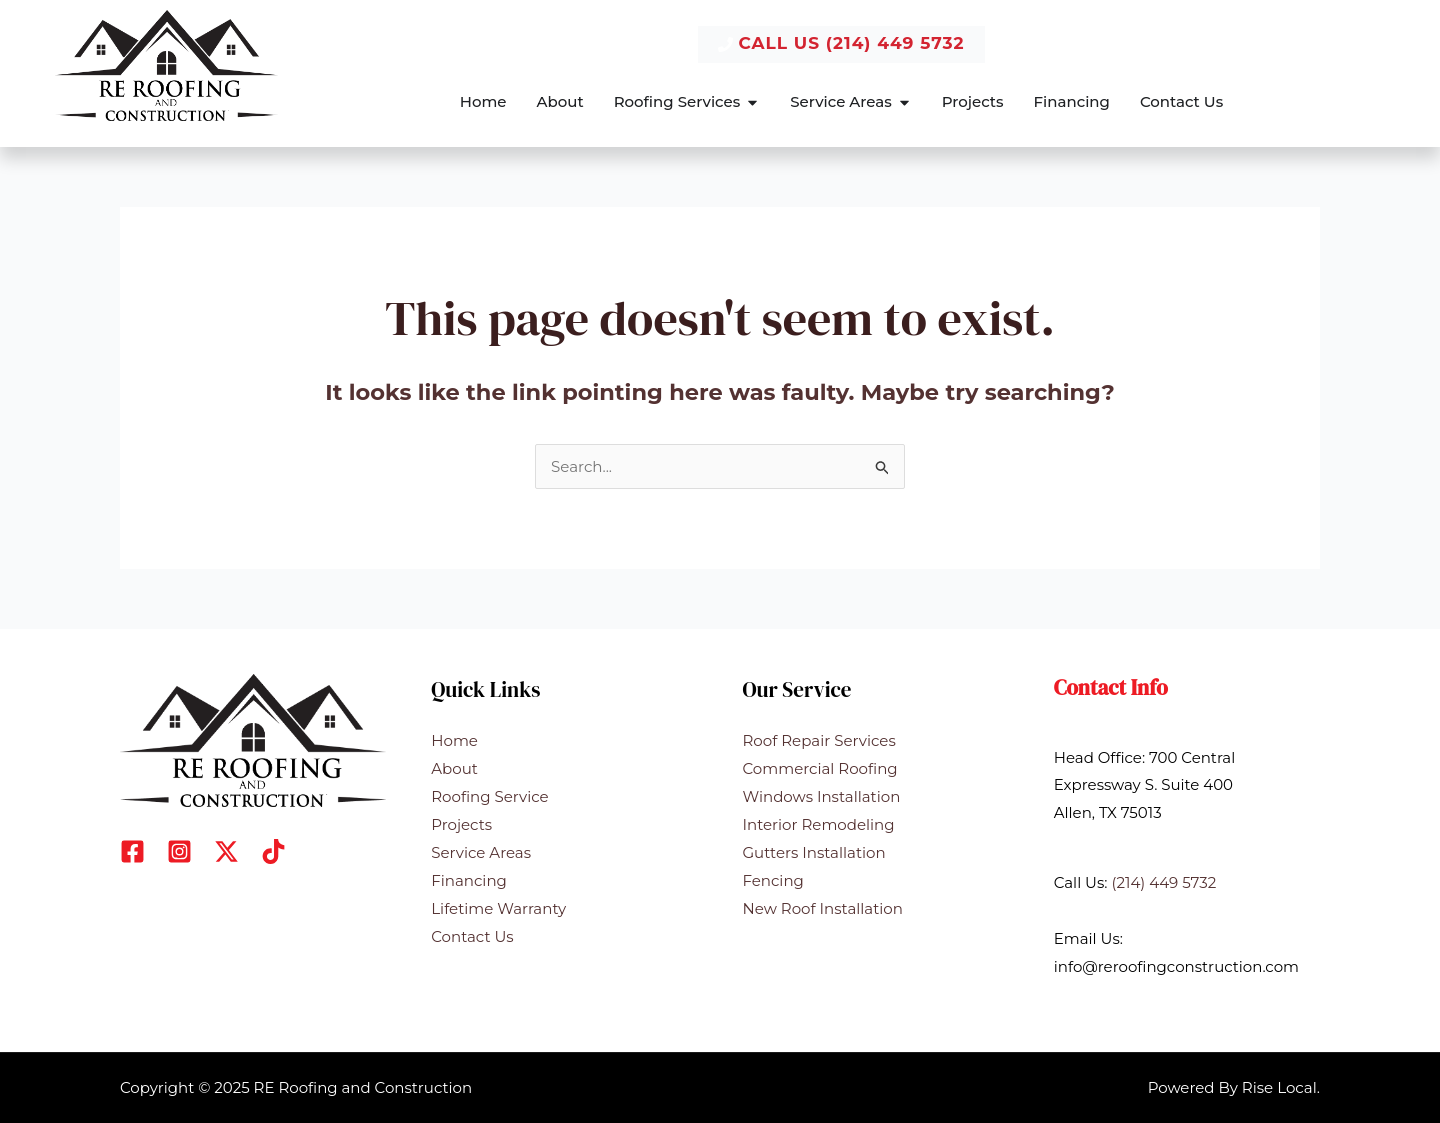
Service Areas (481, 851)
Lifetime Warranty (498, 907)
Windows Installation (822, 795)
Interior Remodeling (819, 823)
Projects (461, 823)
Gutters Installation (814, 851)
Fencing (773, 879)
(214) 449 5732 (1163, 882)
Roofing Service (489, 795)
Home (454, 740)
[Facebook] (132, 851)
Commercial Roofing (820, 768)
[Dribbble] (273, 851)
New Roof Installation (823, 907)
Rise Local (1279, 1087)
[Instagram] (179, 851)
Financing (468, 879)
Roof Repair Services (819, 740)
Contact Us (472, 935)
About (454, 768)
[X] (226, 851)
